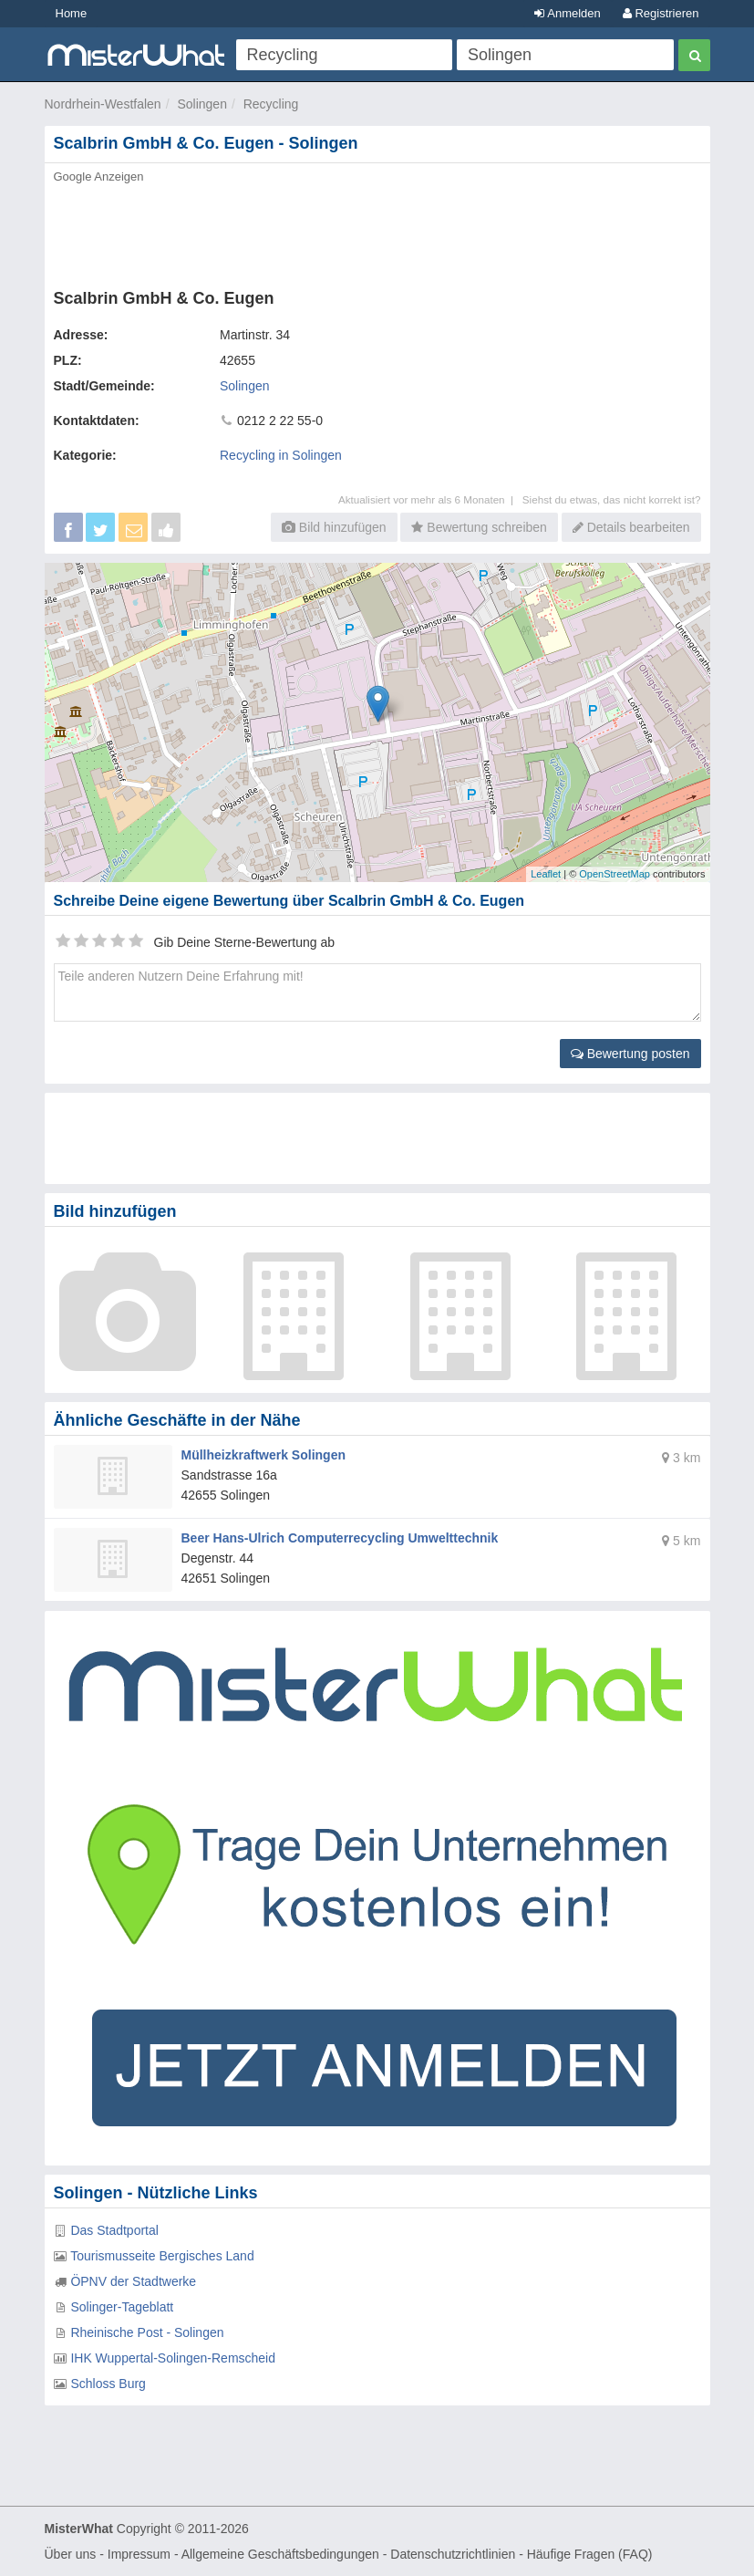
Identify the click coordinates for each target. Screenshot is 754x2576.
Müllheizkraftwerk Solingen (263, 1455)
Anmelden (567, 13)
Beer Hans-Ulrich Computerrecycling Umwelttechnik (340, 1538)
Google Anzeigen (99, 176)
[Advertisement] (377, 231)
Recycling (271, 104)
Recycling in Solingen (281, 455)
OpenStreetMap (614, 873)
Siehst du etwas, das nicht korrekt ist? (611, 499)
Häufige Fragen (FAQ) (590, 2554)
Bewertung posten (630, 1053)
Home (72, 13)
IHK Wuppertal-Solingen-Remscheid (172, 2358)
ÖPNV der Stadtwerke (133, 2281)
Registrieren (661, 13)
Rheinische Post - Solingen (146, 2332)
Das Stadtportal (114, 2230)
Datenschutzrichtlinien (452, 2554)
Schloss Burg (107, 2383)
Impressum (139, 2554)
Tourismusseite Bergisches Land (162, 2256)
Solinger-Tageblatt (121, 2307)
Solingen (202, 104)
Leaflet (546, 873)
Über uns (71, 2554)
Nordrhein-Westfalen (103, 104)
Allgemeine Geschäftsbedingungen (280, 2554)
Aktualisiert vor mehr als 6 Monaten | (430, 499)
